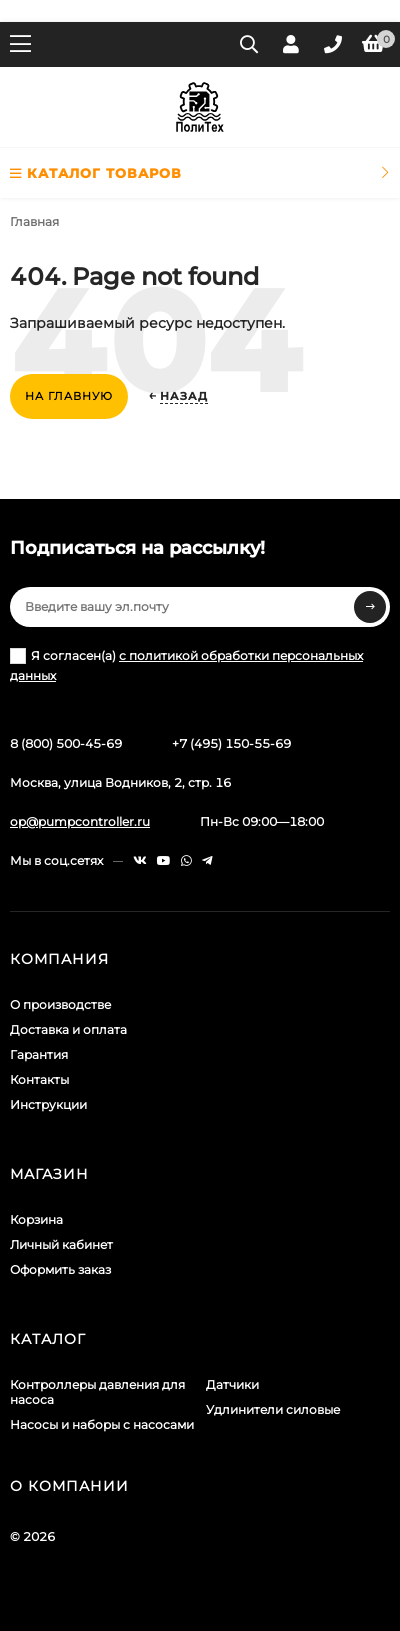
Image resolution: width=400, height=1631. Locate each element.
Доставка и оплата (68, 1029)
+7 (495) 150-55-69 (231, 743)
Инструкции (48, 1104)
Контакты (39, 1079)
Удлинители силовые (273, 1409)
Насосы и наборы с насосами (102, 1424)
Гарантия (39, 1054)
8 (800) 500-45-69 (66, 743)
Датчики (232, 1384)
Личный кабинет (61, 1244)
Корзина (36, 1219)
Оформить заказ (60, 1269)
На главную (69, 396)
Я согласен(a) (186, 665)
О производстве (60, 1004)
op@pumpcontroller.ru (80, 821)
